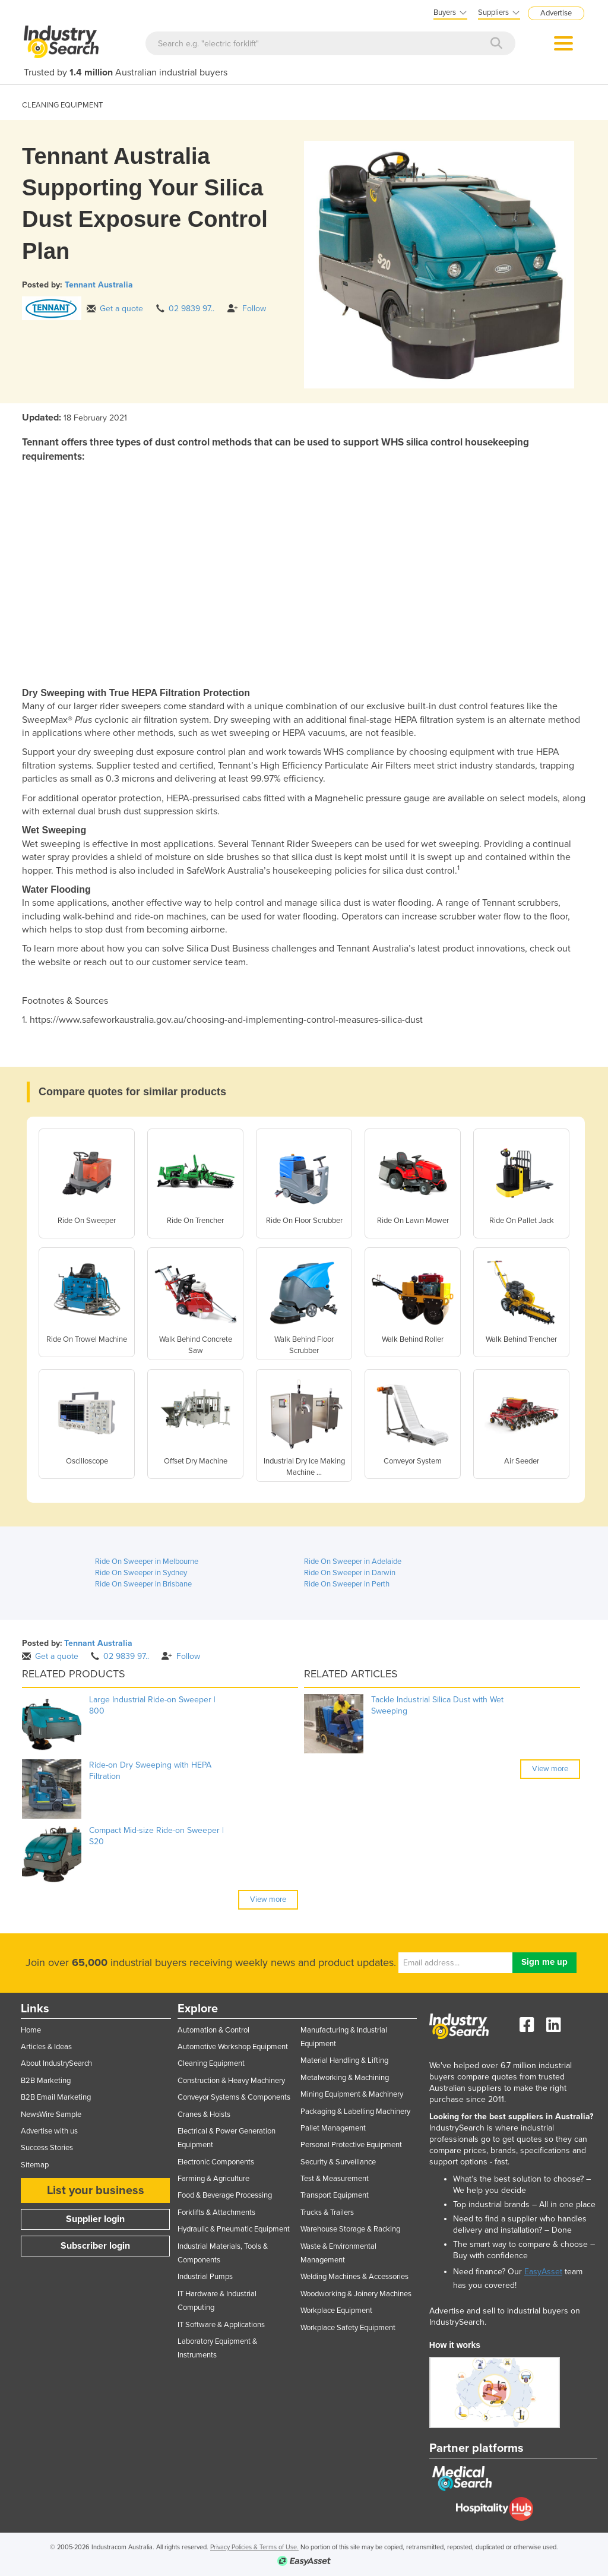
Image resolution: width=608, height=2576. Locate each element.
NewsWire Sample (51, 2114)
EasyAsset (543, 2272)
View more (268, 1899)
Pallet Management (333, 2128)
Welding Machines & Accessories (354, 2276)
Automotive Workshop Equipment (233, 2047)
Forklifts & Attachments (216, 2212)
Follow (246, 309)
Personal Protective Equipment (351, 2145)
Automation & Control (213, 2030)
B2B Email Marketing (56, 2097)
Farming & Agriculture (213, 2178)
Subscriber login (95, 2246)
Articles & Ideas (46, 2047)
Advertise (556, 13)
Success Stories (47, 2148)
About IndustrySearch (56, 2063)
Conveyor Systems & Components (234, 2097)
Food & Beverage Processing (225, 2195)
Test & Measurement (334, 2178)
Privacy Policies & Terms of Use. (254, 2547)
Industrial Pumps (205, 2276)
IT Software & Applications (221, 2325)
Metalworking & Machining (344, 2077)
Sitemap (35, 2165)
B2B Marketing (46, 2080)
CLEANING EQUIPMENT (62, 105)
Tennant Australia (99, 285)
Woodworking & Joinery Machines (355, 2294)
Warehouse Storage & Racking (350, 2229)
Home (31, 2030)
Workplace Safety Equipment (347, 2327)
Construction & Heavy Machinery (231, 2080)
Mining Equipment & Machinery (351, 2094)
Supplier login (95, 2219)
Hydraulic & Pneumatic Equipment (234, 2229)
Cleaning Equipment (211, 2063)
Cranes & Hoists (204, 2114)
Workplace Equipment (336, 2310)
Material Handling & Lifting (344, 2060)
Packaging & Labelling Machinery (355, 2111)
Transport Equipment (334, 2195)
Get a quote (115, 309)
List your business (95, 2190)
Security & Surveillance (338, 2162)
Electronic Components (216, 2162)
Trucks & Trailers (327, 2212)
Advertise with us (49, 2131)
